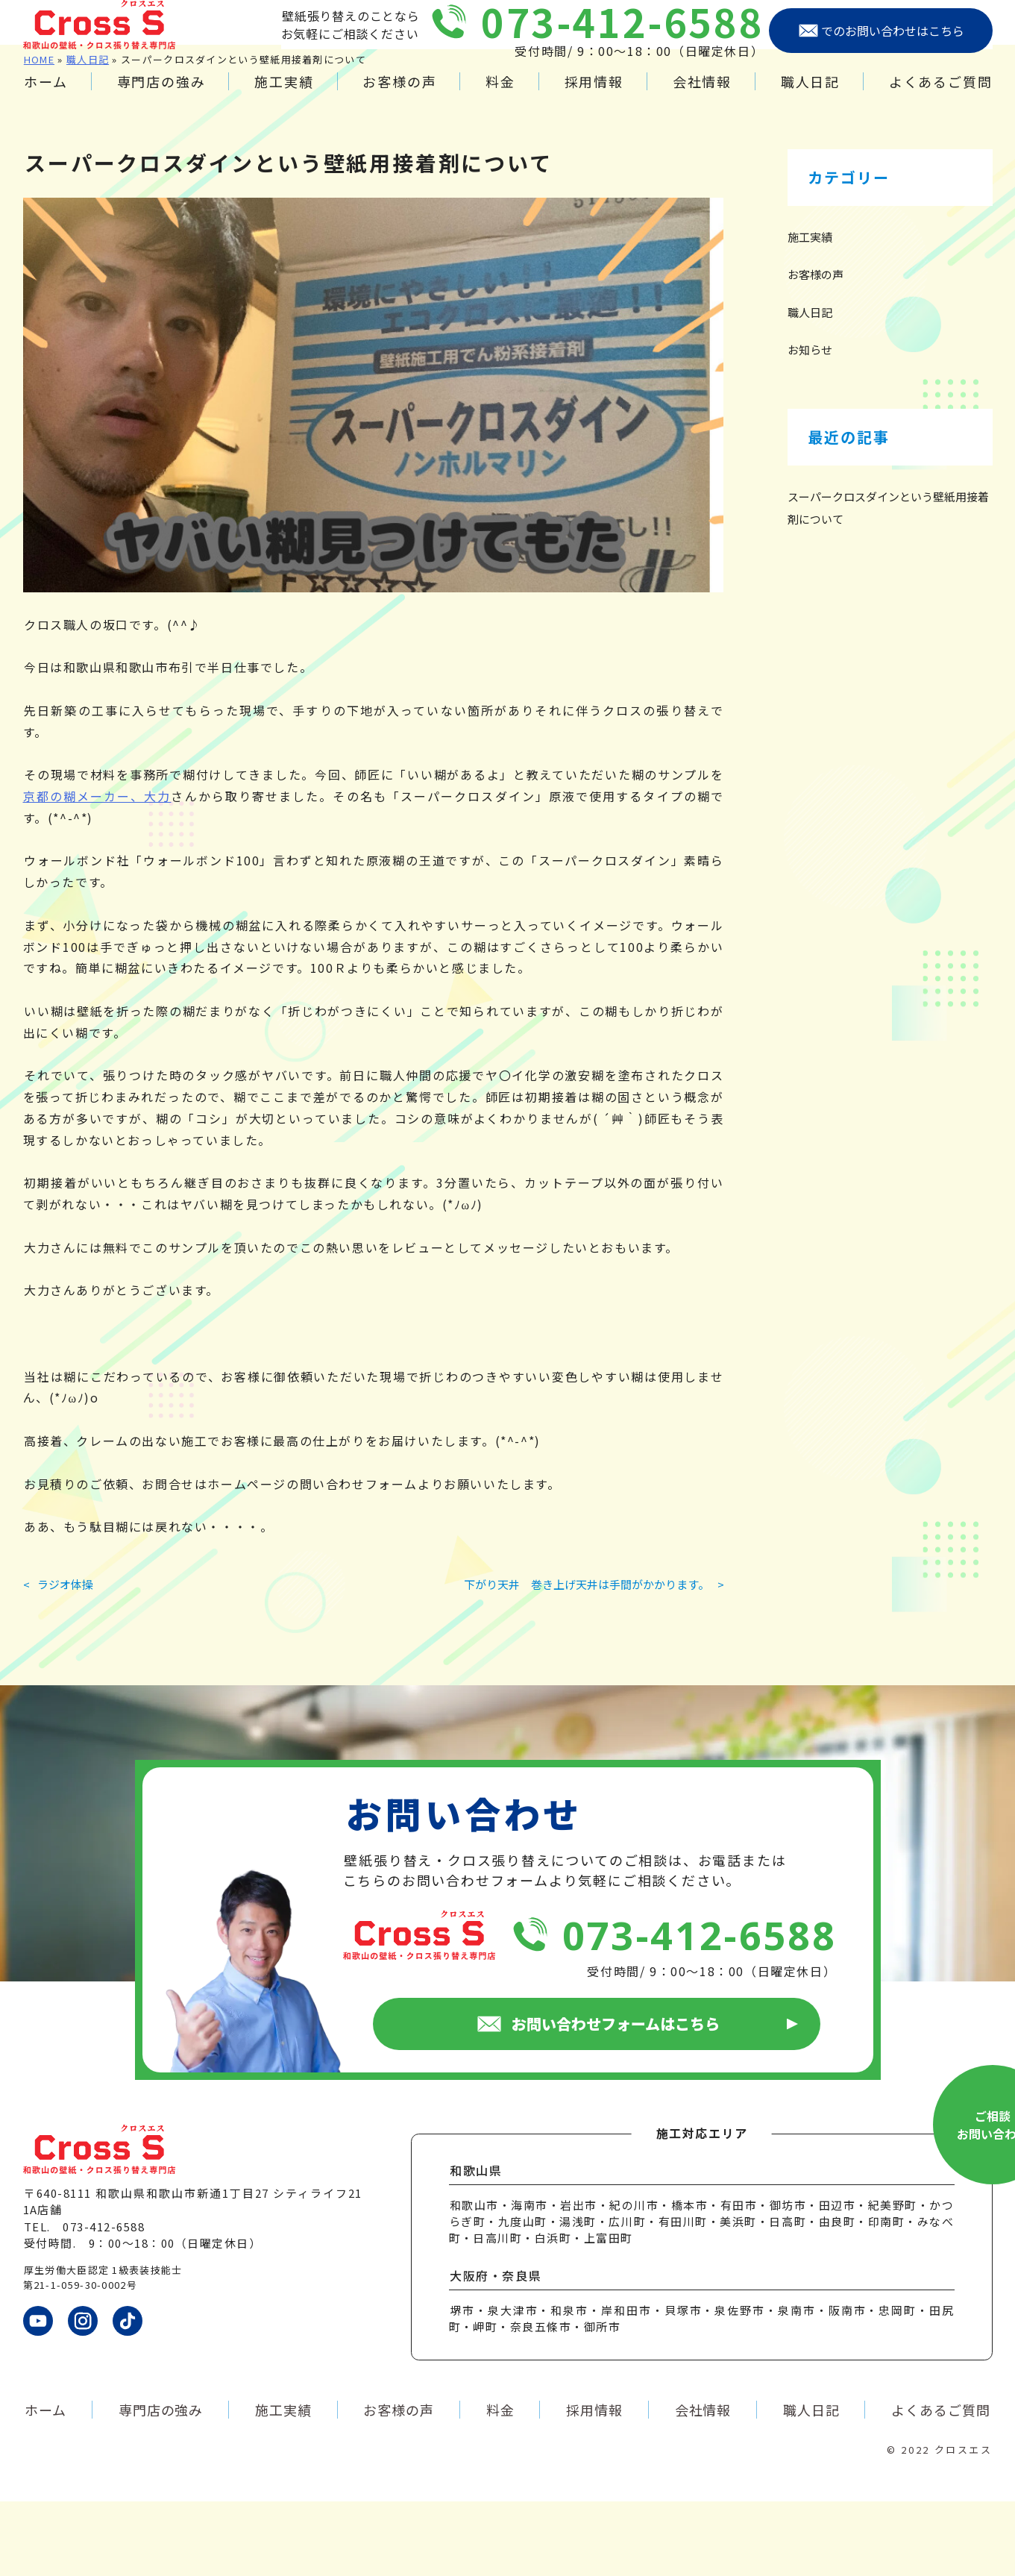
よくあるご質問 (941, 96)
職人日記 (810, 96)
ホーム (45, 96)
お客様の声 (399, 96)
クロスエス (963, 2524)
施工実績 (283, 96)
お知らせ (810, 424)
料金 (500, 96)
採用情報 (594, 96)
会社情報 (702, 96)
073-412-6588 (622, 36)
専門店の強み (161, 96)
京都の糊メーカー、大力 (97, 871)
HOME (39, 134)
